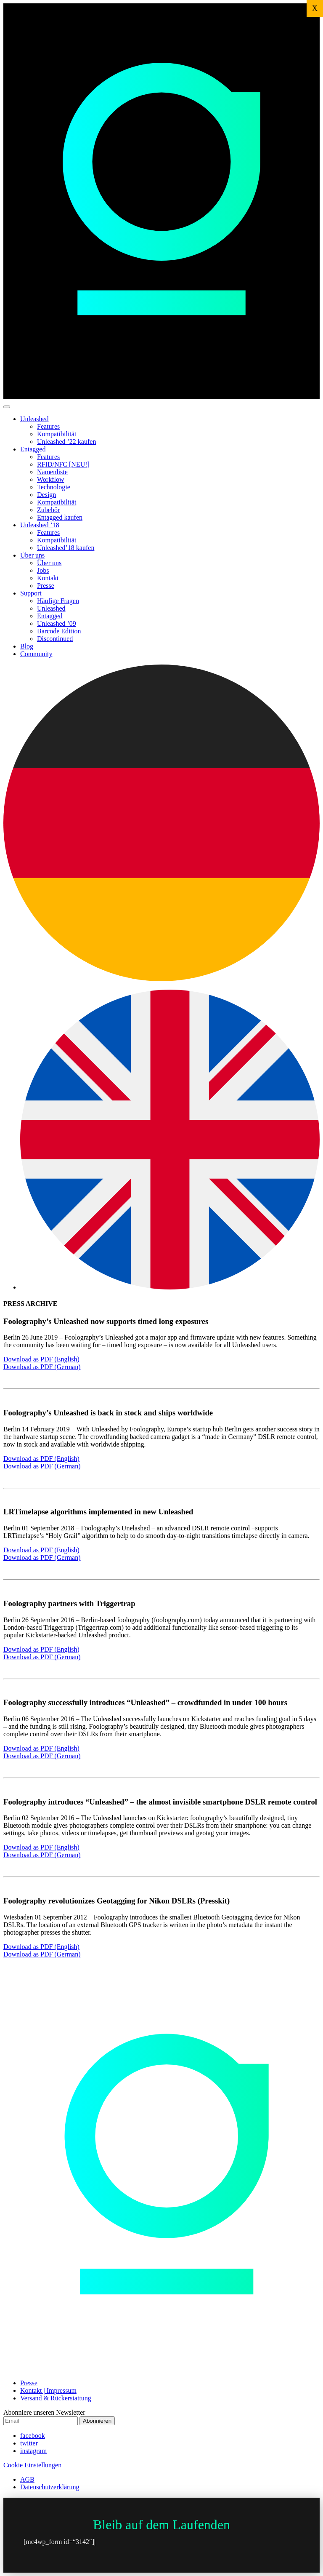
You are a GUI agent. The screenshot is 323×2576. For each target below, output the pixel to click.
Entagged (32, 449)
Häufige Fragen (58, 600)
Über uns (32, 555)
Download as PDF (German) (42, 1366)
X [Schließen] (315, 8)
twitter (29, 2443)
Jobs (43, 570)
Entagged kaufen (59, 517)
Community (36, 653)
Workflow (50, 479)
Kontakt (48, 578)
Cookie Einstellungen (32, 2465)
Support (31, 593)
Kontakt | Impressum (48, 2390)
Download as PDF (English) (41, 1359)
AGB (27, 2479)
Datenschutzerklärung (49, 2487)
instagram (33, 2450)
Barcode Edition (59, 631)
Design (46, 494)
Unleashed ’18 (39, 525)
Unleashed (34, 418)
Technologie (53, 487)
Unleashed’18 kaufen (65, 547)
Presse (45, 585)
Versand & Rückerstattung (55, 2398)
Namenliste (52, 471)
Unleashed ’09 (56, 623)
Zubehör (48, 509)
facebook (32, 2435)
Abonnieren (97, 2421)
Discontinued (55, 638)
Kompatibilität (56, 434)
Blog (26, 646)
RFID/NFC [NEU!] (63, 464)
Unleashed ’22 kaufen (66, 441)
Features (48, 426)
